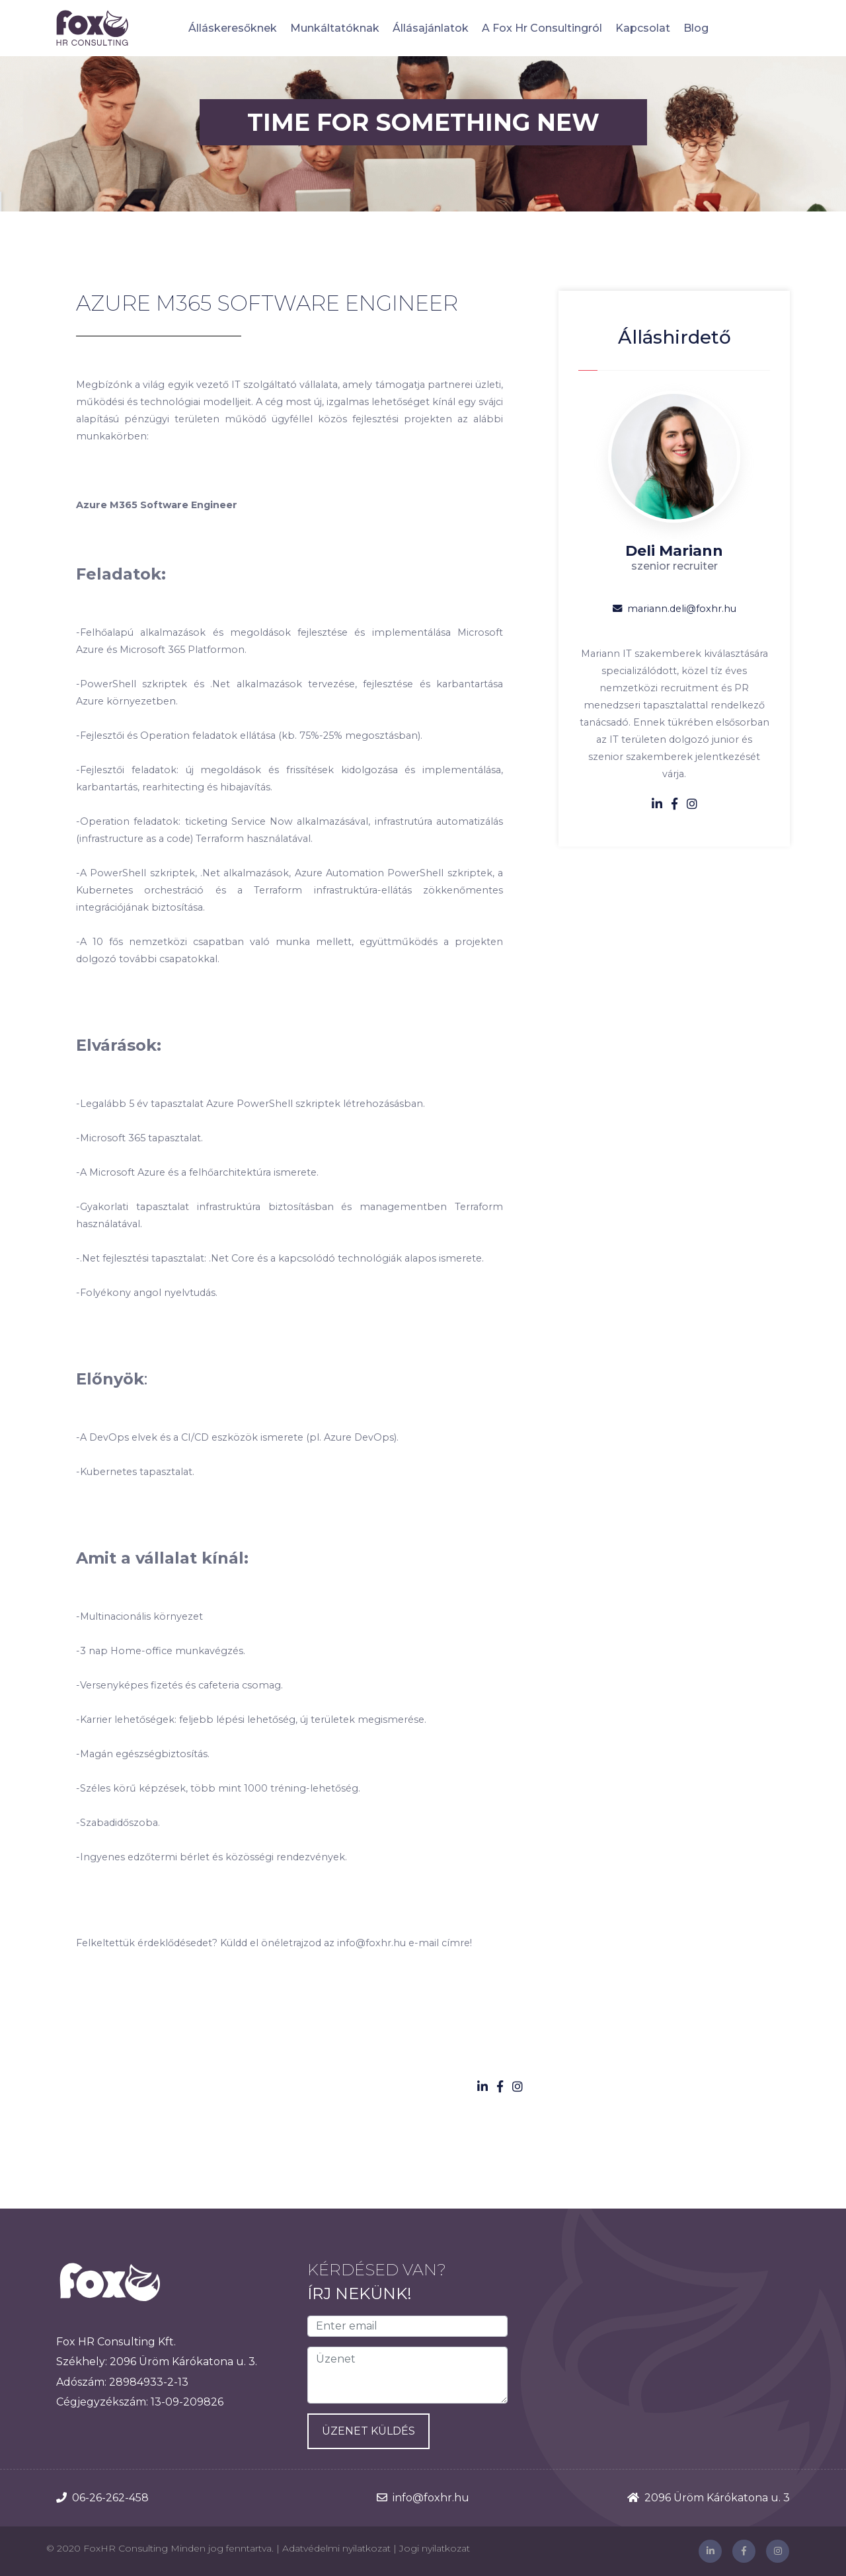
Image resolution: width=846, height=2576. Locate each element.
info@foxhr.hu (431, 2497)
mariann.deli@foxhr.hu (674, 609)
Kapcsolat (642, 28)
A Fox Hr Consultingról (542, 28)
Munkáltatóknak (334, 28)
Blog (696, 28)
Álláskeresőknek (232, 28)
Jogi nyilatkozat (434, 2548)
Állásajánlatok (431, 28)
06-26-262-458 (110, 2497)
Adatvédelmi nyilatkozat (336, 2548)
